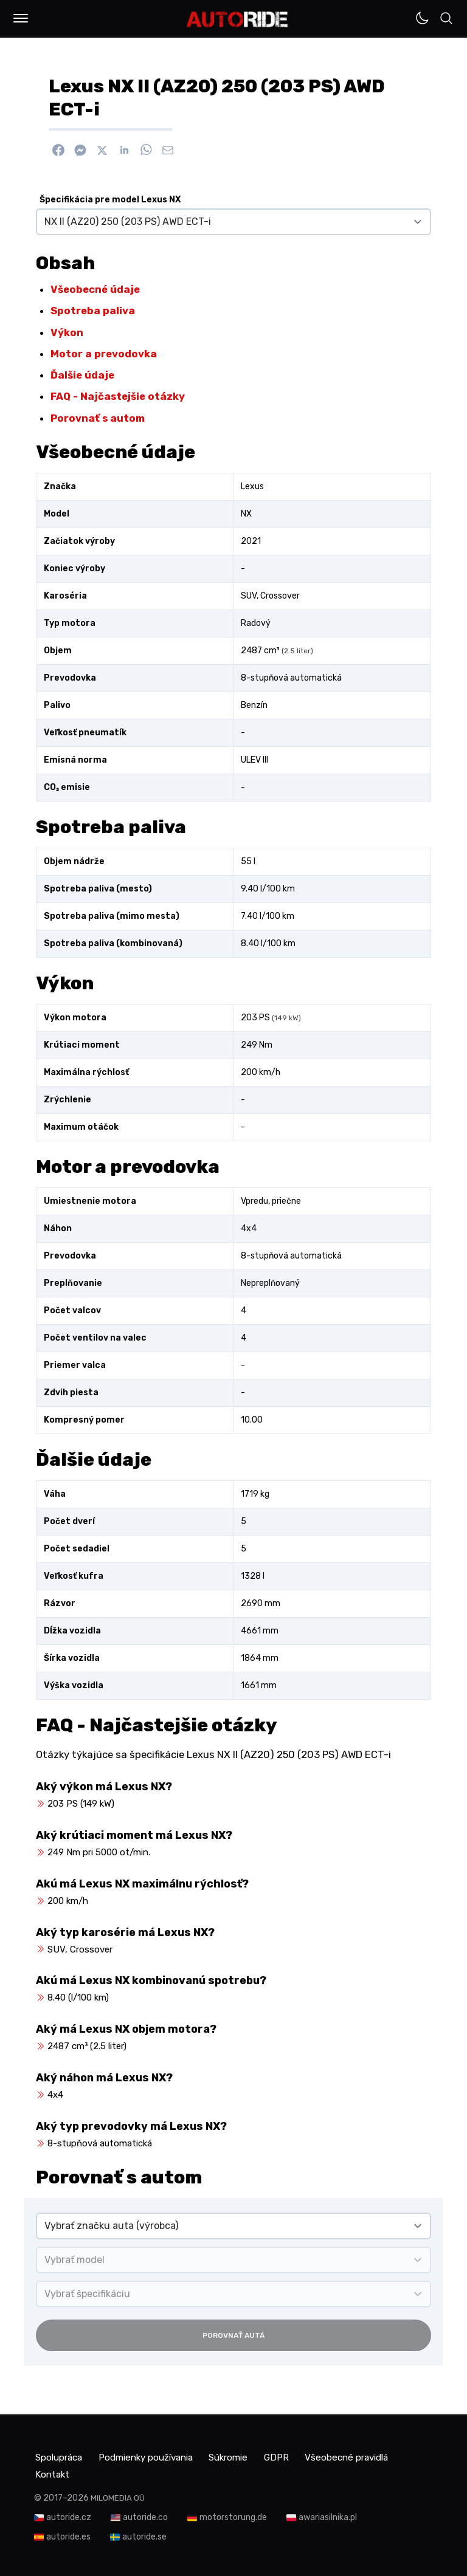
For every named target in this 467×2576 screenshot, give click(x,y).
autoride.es (68, 2533)
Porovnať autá (233, 2335)
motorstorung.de (233, 2514)
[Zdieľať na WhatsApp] (146, 150)
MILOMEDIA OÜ (118, 2494)
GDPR (301, 2456)
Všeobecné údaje (95, 289)
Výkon (66, 332)
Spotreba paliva (92, 310)
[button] (20, 18)
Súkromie (247, 2456)
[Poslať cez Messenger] (80, 150)
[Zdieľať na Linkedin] (124, 150)
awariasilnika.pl (328, 2514)
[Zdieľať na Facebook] (58, 150)
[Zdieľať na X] (102, 150)
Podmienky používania (156, 2456)
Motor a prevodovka (103, 354)
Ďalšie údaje (82, 375)
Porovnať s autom (97, 418)
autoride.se (144, 2533)
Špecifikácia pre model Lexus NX (110, 199)
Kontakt (160, 2471)
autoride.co (145, 2514)
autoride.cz (68, 2514)
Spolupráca (59, 2456)
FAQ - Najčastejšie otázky (117, 396)
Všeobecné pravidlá (78, 2471)
